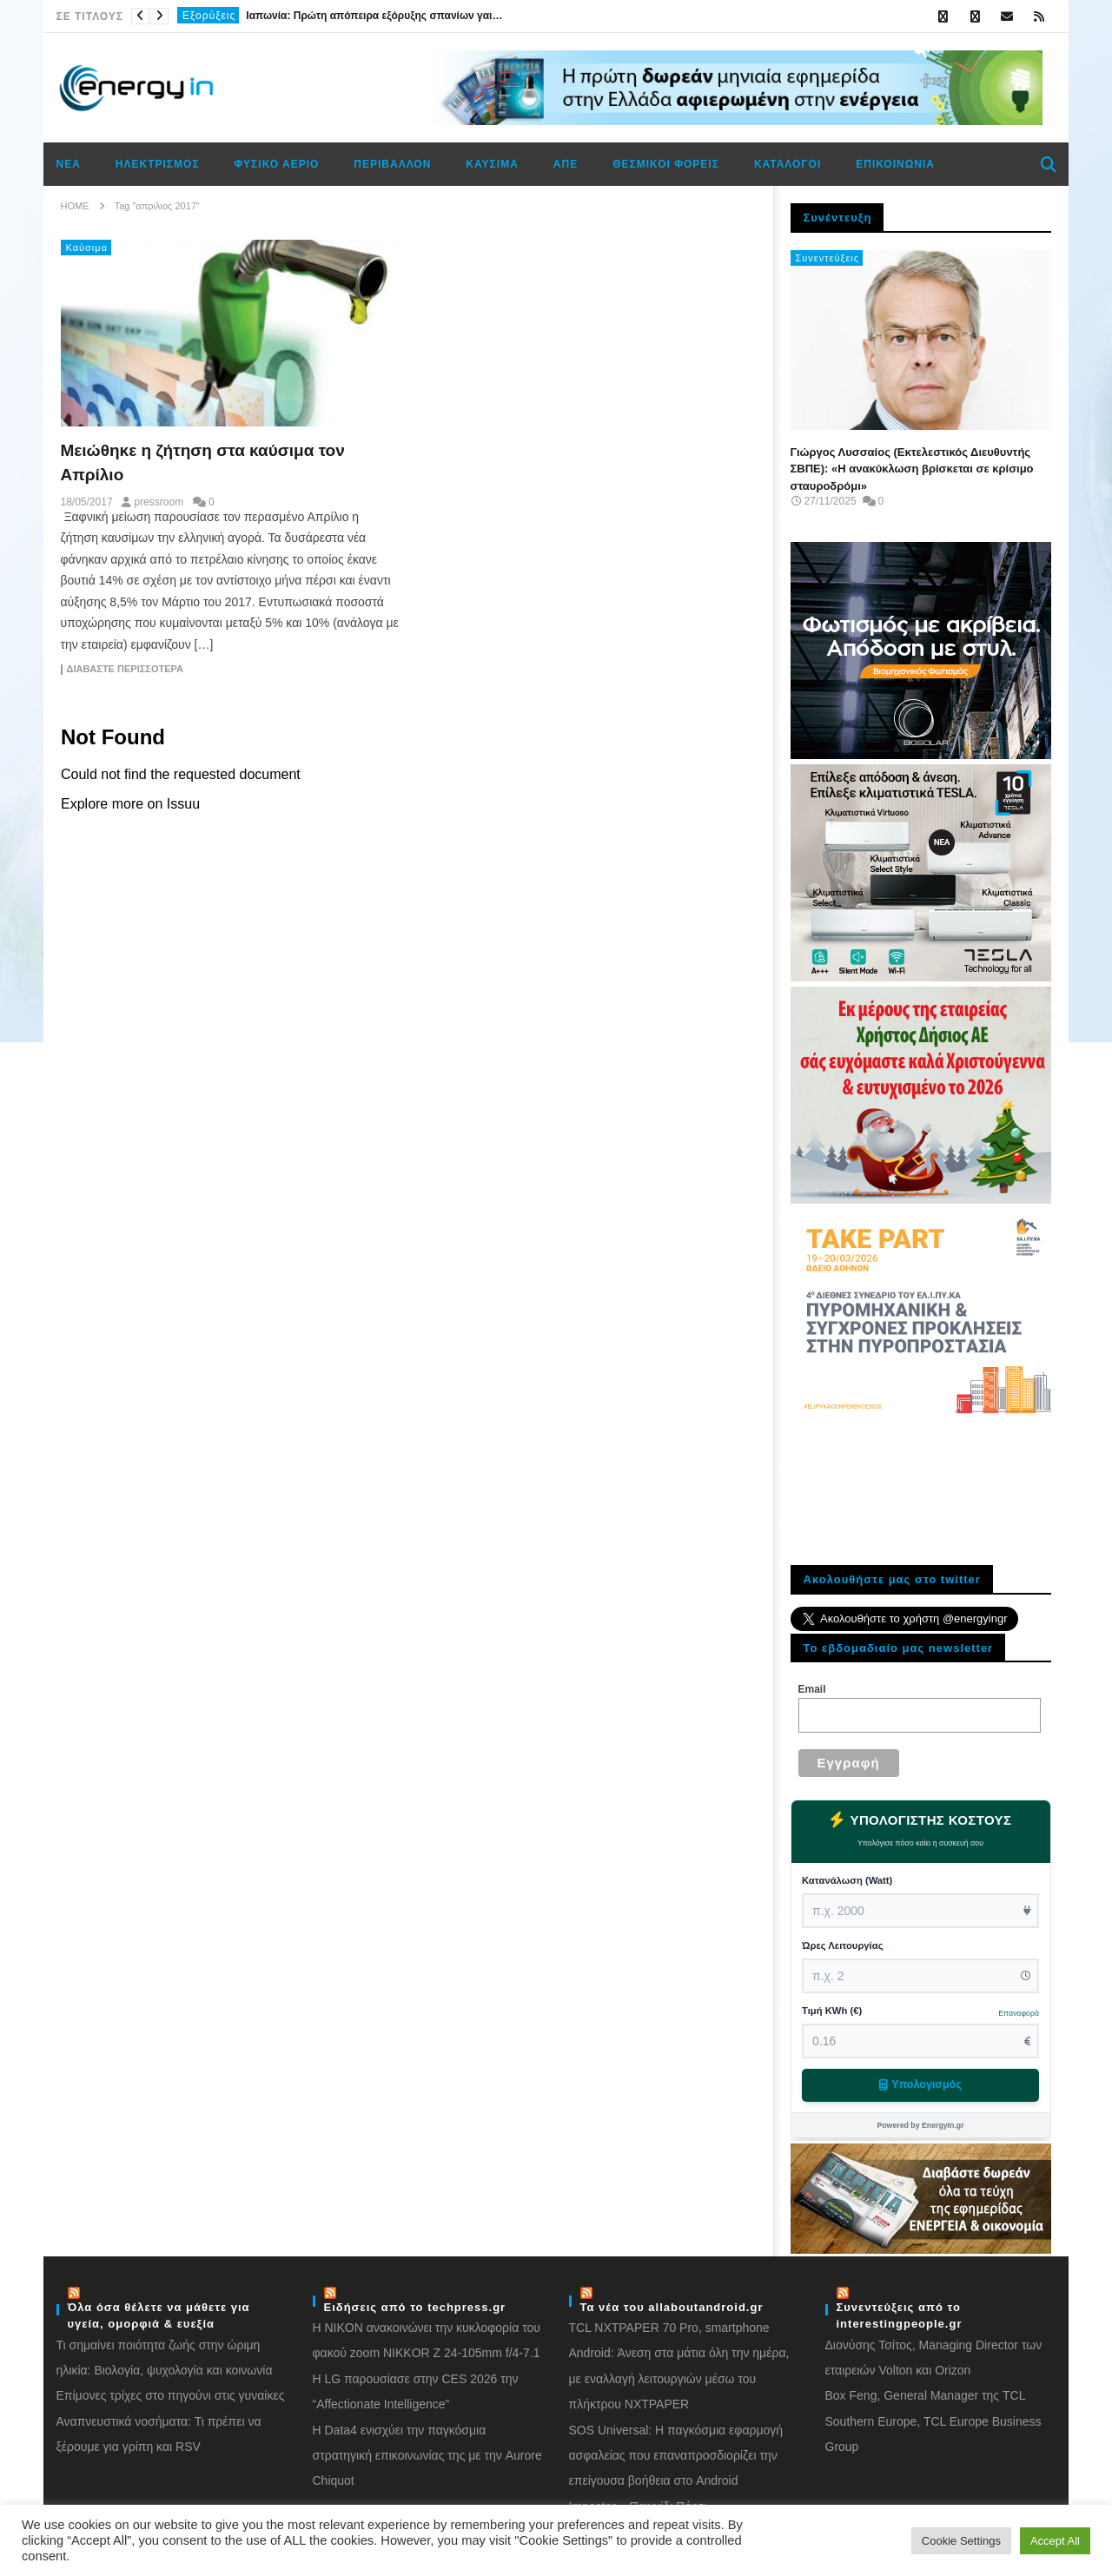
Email (812, 1689)
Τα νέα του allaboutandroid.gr (672, 2301)
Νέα (68, 164)
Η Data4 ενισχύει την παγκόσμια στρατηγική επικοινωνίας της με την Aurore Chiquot (427, 2449)
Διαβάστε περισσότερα (125, 669)
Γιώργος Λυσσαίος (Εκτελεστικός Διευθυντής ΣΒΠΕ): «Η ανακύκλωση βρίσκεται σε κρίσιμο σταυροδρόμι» (912, 469)
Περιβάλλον (392, 164)
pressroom (158, 502)
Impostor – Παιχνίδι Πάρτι (637, 2500)
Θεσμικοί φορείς (665, 164)
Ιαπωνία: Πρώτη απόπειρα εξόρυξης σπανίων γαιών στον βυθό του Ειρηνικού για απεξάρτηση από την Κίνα (376, 16)
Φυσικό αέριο (277, 164)
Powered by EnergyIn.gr (920, 2125)
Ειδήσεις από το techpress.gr (415, 2301)
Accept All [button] (1055, 2540)
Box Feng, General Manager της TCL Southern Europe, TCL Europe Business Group (933, 2414)
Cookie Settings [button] (961, 2540)
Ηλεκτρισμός (158, 164)
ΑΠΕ (565, 164)
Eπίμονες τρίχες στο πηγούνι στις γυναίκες (170, 2389)
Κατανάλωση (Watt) (847, 1880)
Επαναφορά (1018, 2013)
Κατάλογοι (787, 164)
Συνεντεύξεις (828, 258)
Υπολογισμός (920, 2084)
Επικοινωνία (895, 164)
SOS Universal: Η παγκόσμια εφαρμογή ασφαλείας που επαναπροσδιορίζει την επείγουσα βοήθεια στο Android (676, 2449)
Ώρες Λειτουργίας (843, 1945)
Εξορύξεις (208, 16)
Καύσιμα (492, 164)
